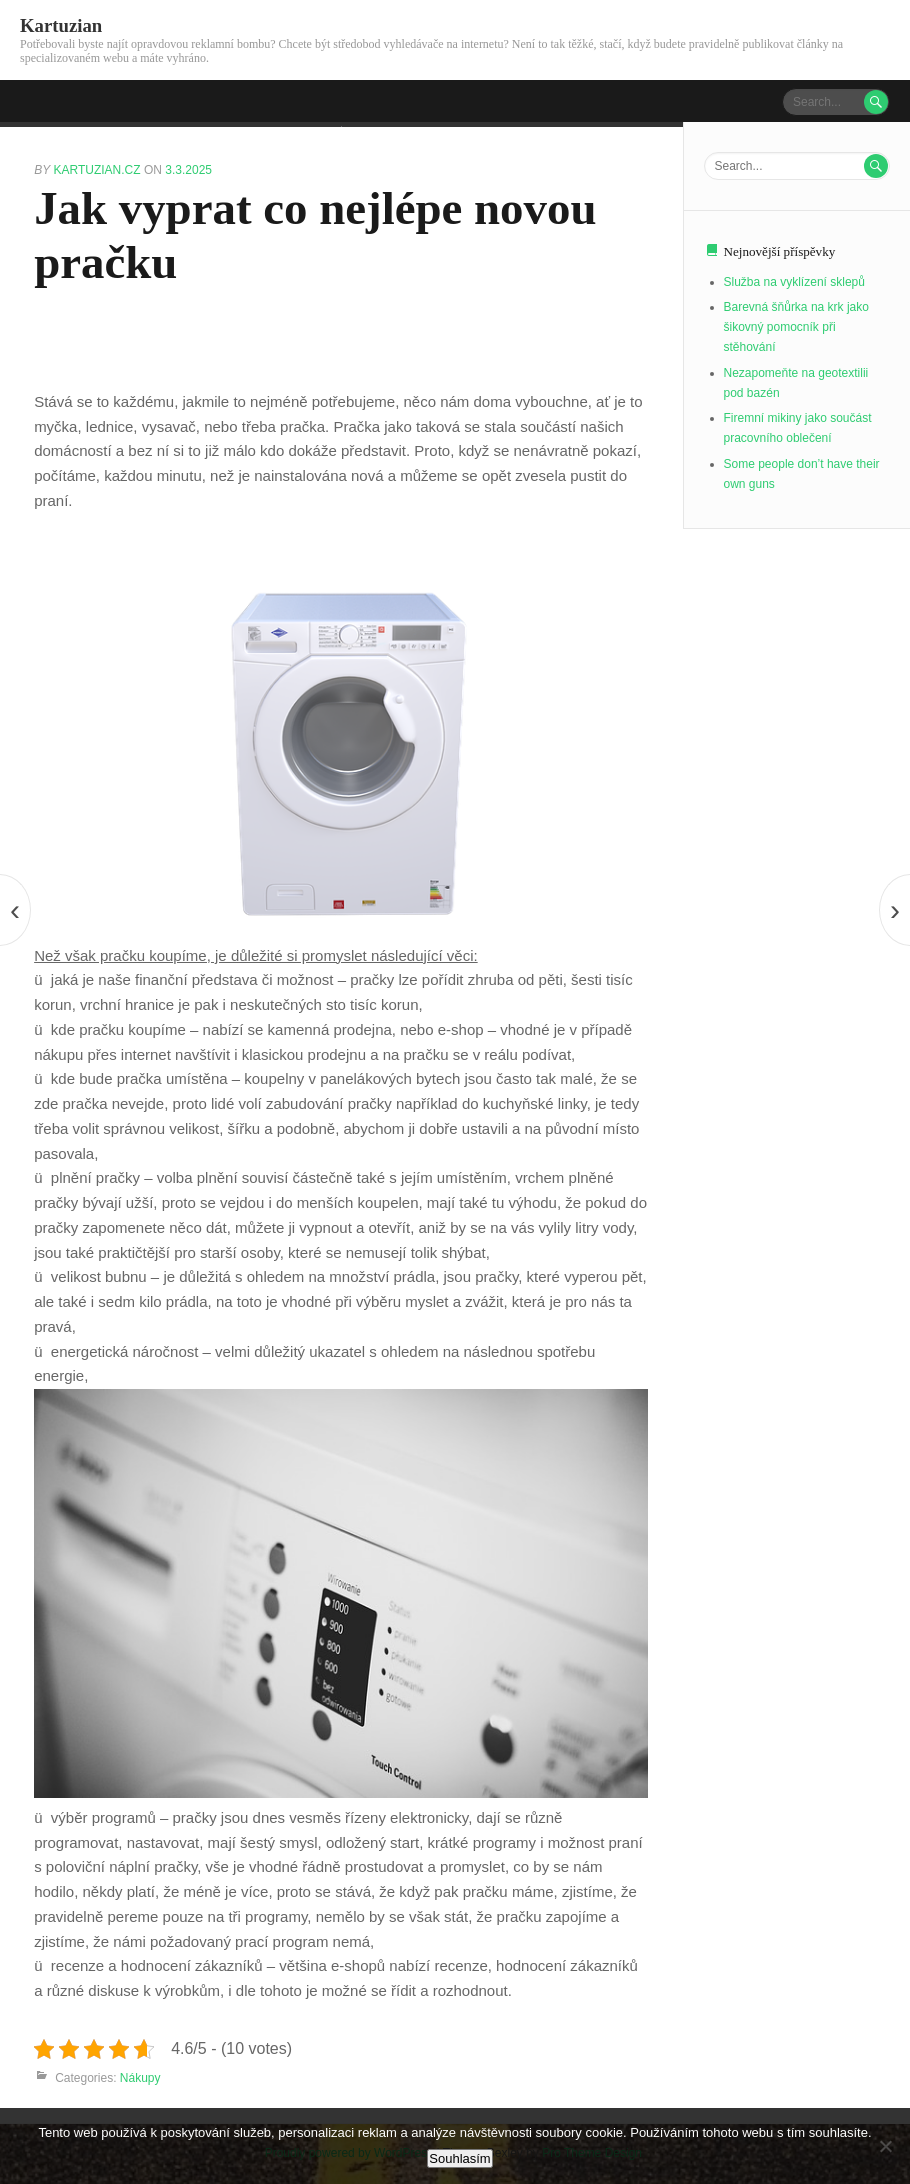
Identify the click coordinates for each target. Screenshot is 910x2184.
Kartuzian (61, 25)
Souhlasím (459, 2158)
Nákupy (140, 2078)
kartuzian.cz (98, 170)
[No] (885, 2146)
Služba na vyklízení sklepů (794, 282)
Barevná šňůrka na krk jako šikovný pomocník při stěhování (796, 327)
